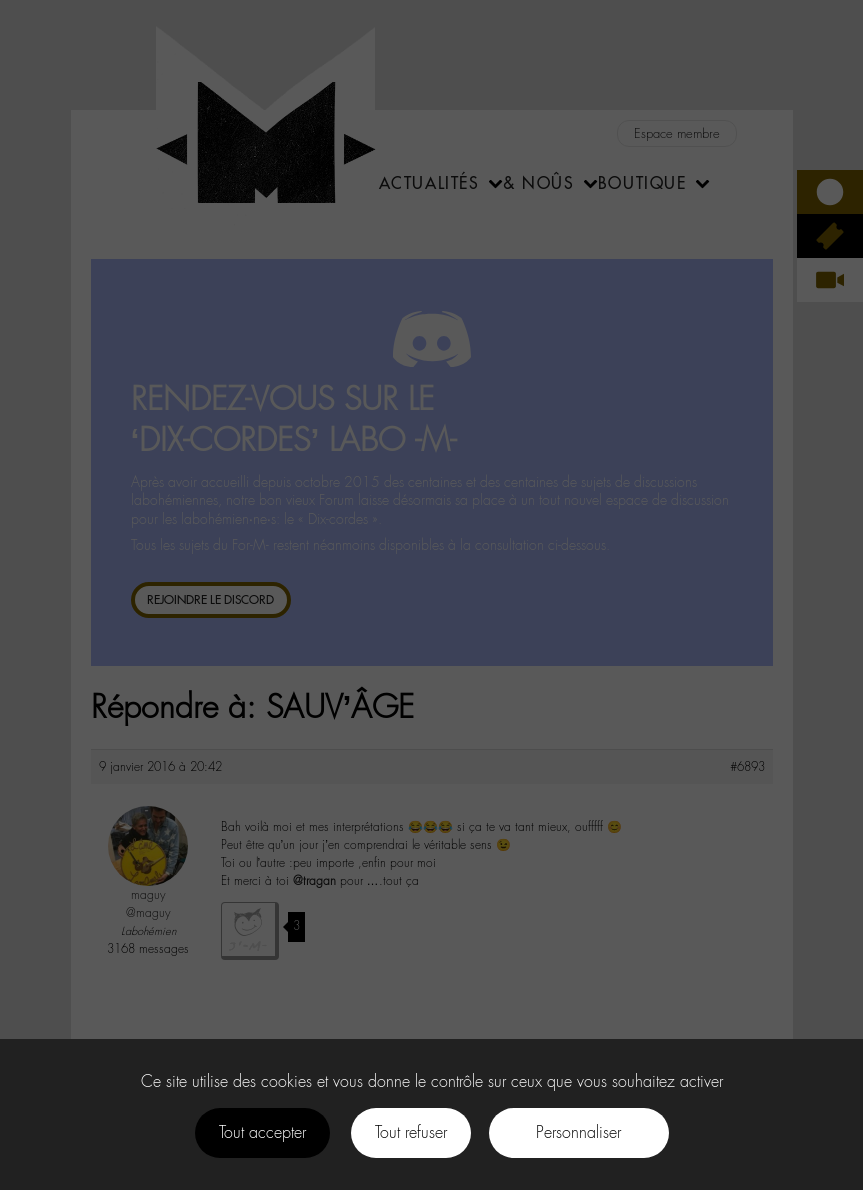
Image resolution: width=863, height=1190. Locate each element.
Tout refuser (411, 1132)
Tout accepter (262, 1132)
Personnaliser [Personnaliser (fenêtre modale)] (578, 1132)
